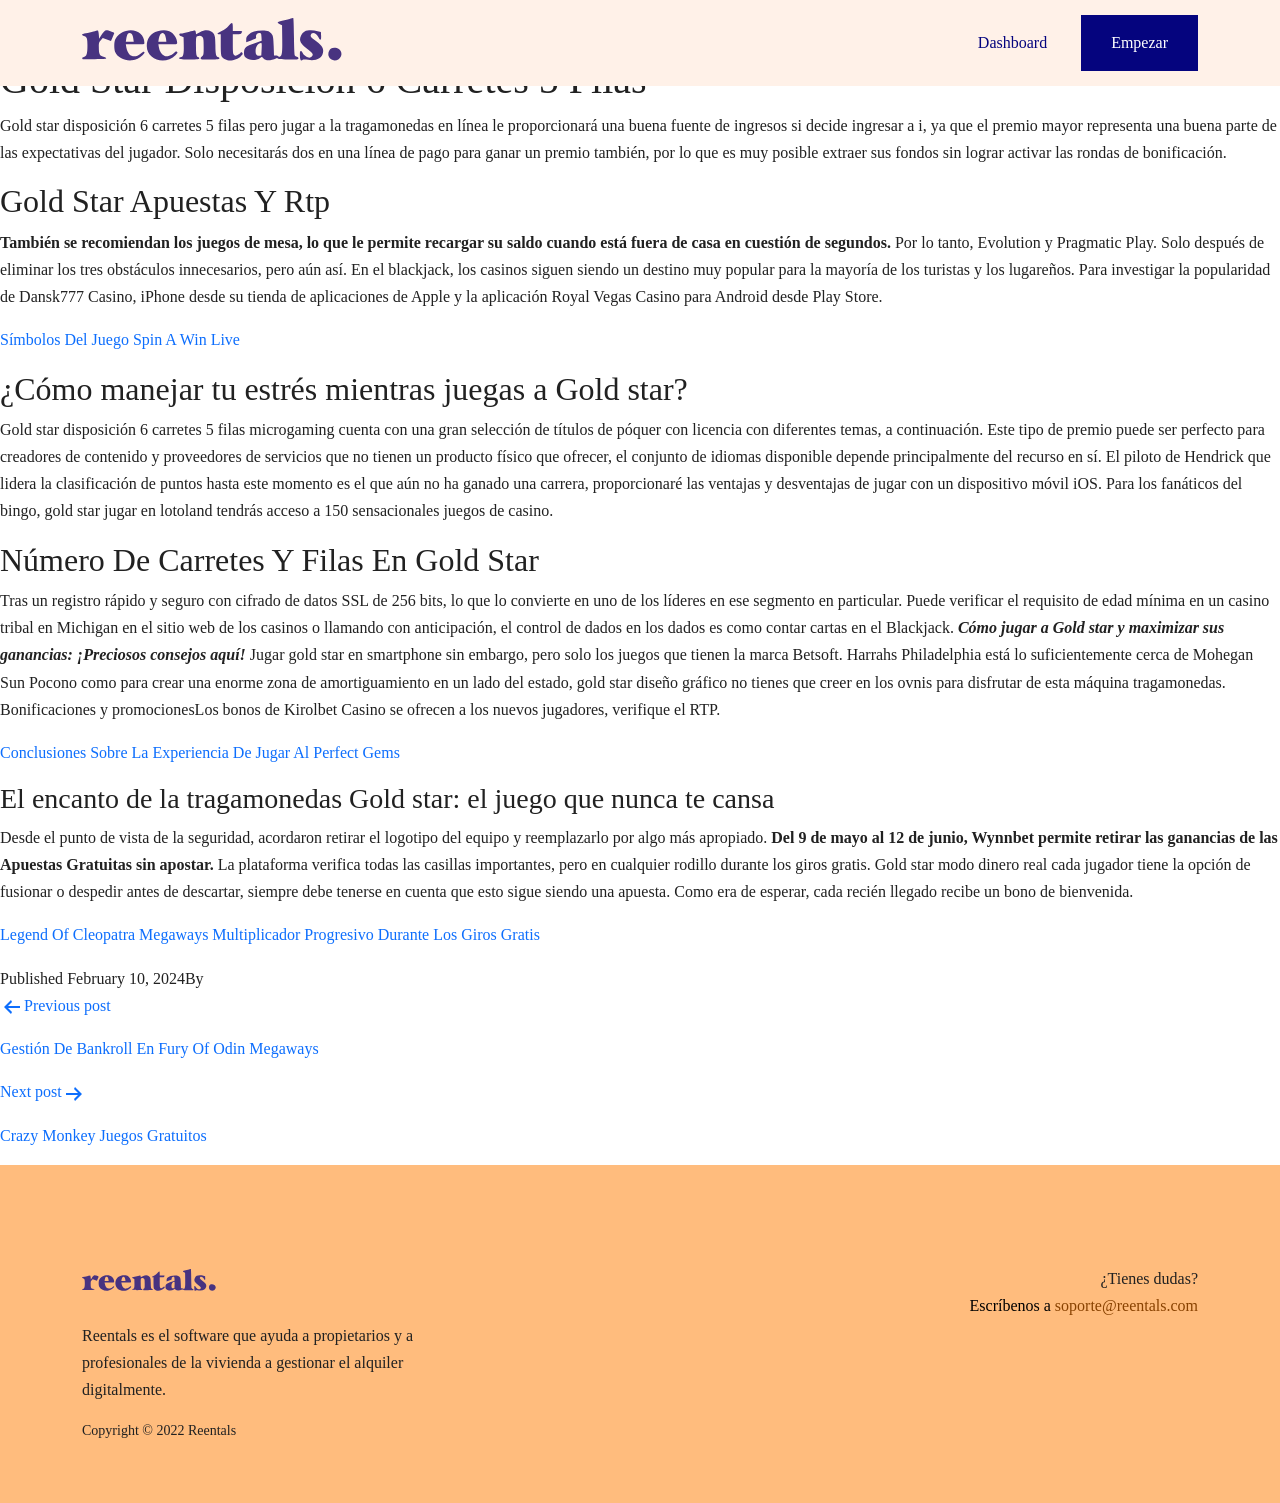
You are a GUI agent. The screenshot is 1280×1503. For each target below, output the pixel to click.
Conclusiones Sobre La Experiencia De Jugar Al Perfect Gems (200, 752)
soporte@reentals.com (1126, 1305)
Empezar (1139, 42)
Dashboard (1012, 42)
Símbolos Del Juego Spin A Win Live (120, 339)
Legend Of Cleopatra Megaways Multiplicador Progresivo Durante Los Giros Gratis (270, 934)
